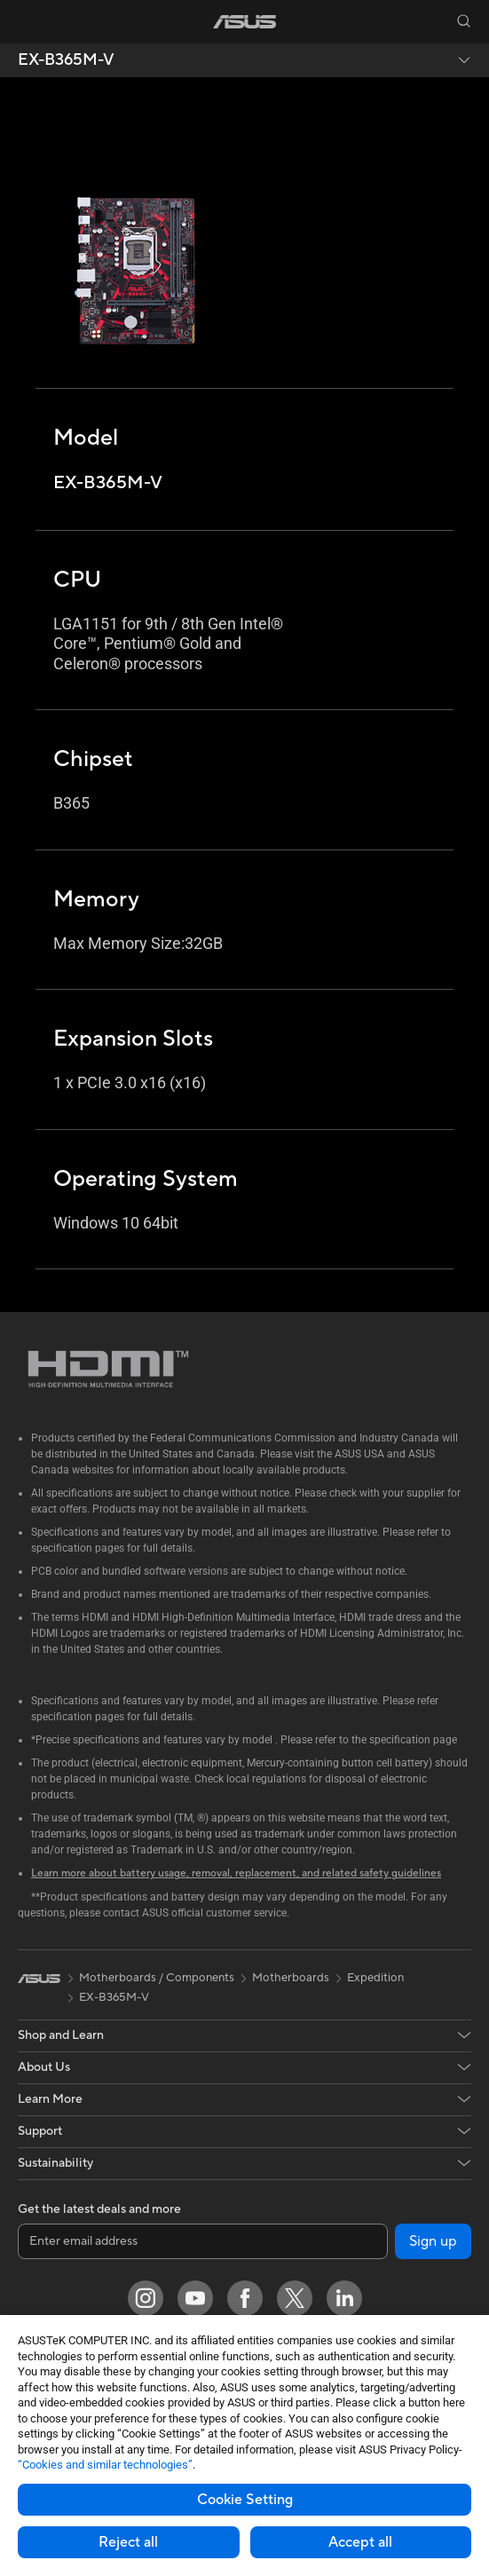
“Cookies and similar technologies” (105, 2464)
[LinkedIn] (344, 2298)
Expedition (375, 1978)
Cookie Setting (245, 2500)
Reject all (128, 2542)
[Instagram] (145, 2298)
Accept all (360, 2542)
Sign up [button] (433, 2241)
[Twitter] (294, 2298)
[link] (244, 21)
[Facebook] (245, 2298)
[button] (26, 21)
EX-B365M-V (66, 60)
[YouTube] (195, 2298)
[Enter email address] (203, 2241)
